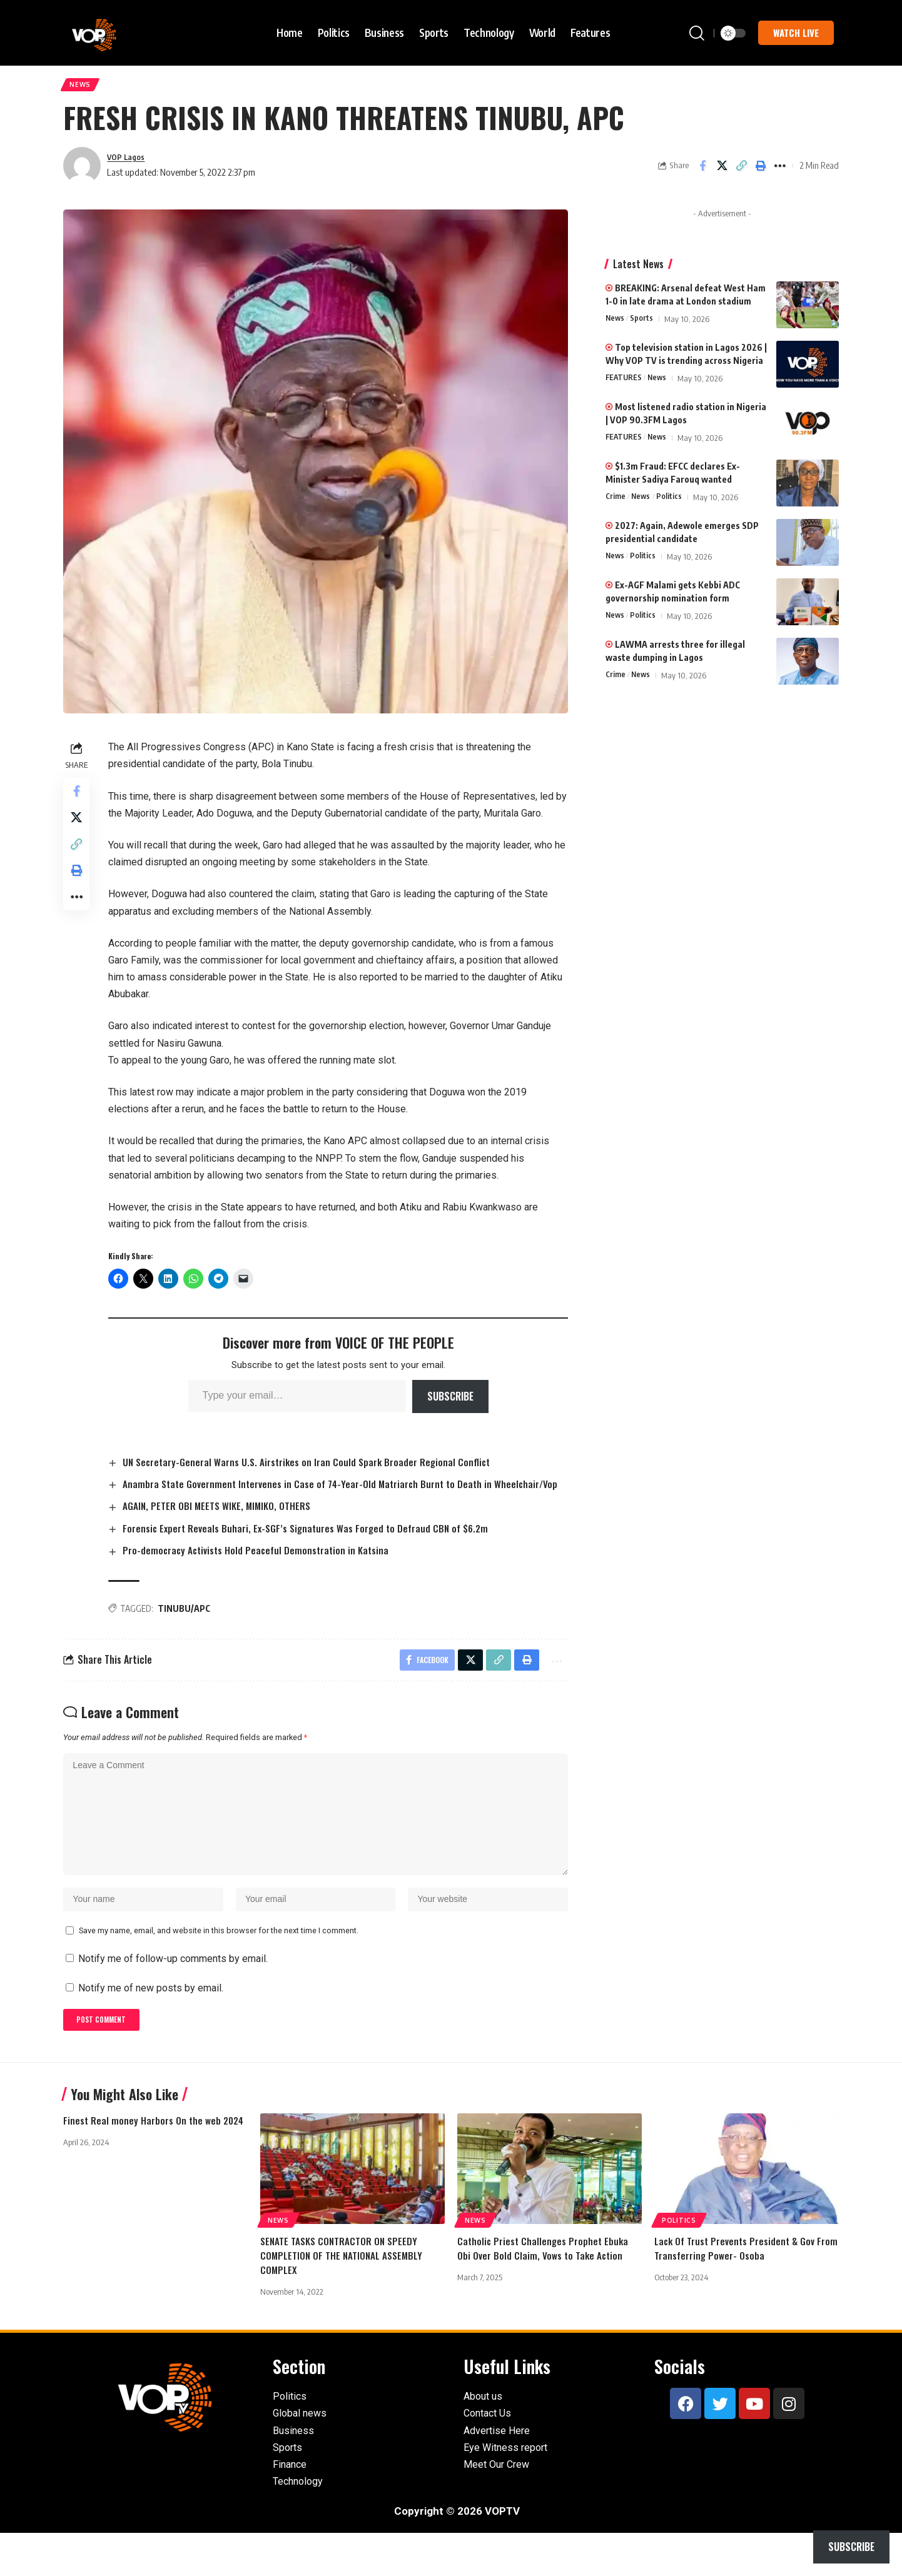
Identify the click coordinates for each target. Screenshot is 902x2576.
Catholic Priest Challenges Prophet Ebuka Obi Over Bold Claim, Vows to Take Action (544, 2290)
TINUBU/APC (187, 1629)
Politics (671, 501)
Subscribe (451, 1400)
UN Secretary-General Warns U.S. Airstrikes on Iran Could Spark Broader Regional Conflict (313, 1466)
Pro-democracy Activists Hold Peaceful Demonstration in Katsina (262, 1570)
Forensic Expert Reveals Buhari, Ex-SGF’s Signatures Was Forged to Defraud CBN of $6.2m (313, 1548)
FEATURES (625, 383)
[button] (696, 33)
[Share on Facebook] (702, 170)
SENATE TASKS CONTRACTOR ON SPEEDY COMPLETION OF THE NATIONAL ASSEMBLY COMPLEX (343, 2298)
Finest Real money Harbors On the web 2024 (155, 2162)
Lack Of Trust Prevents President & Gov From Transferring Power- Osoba (736, 2290)
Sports (643, 323)
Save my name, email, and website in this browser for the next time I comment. (218, 1970)
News (83, 86)
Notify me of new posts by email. (150, 2027)
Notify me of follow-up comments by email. (173, 1998)
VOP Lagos (129, 160)
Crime (616, 501)
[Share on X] (722, 170)
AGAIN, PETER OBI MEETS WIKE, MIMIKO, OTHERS (222, 1525)
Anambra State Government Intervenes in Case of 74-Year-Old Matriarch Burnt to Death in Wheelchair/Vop (308, 1496)
